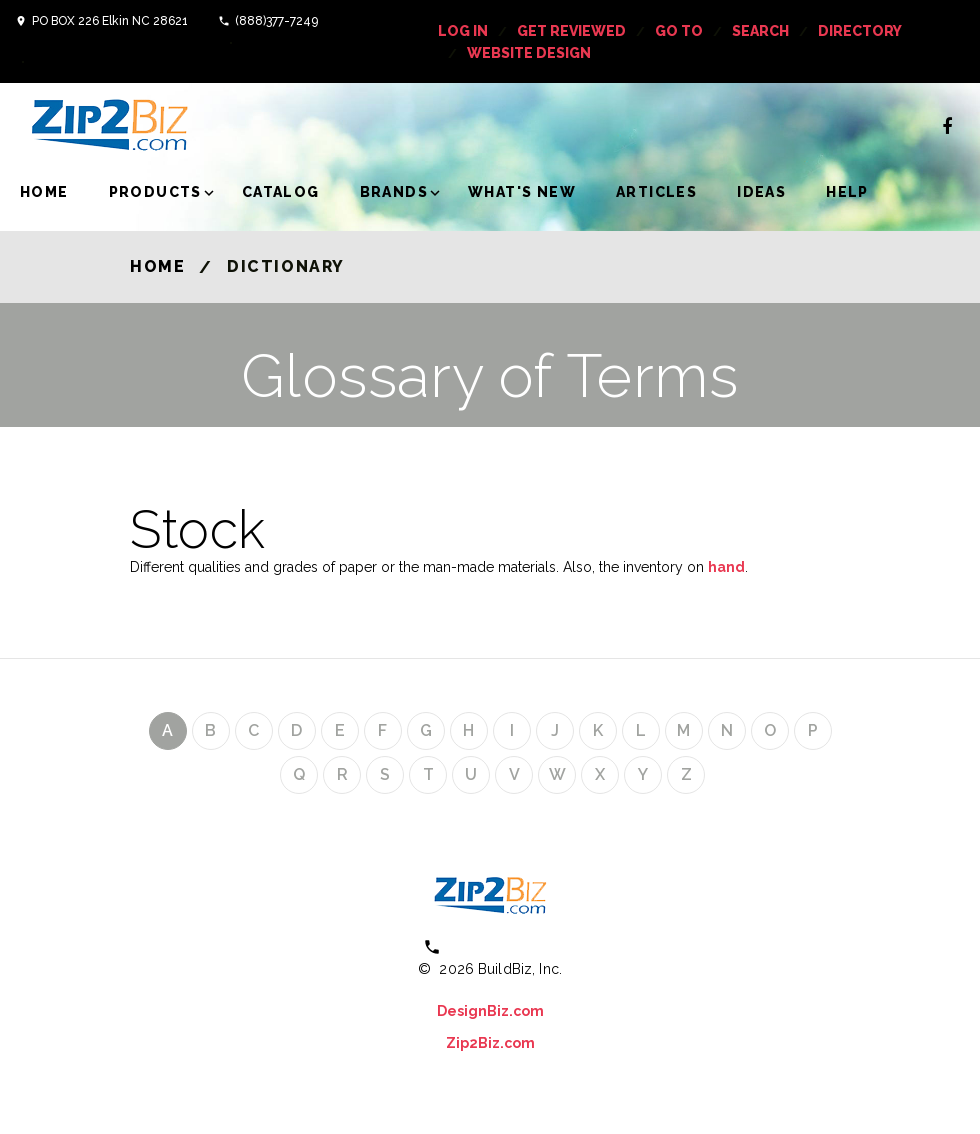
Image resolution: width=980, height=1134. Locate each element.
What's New (522, 192)
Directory (860, 31)
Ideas (761, 192)
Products (155, 192)
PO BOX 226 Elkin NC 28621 (110, 21)
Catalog (281, 192)
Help (847, 192)
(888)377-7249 (276, 21)
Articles (656, 192)
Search (760, 31)
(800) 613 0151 (503, 946)
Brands (394, 192)
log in (463, 31)
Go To (679, 31)
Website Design (529, 53)
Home (44, 192)
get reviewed (571, 31)
